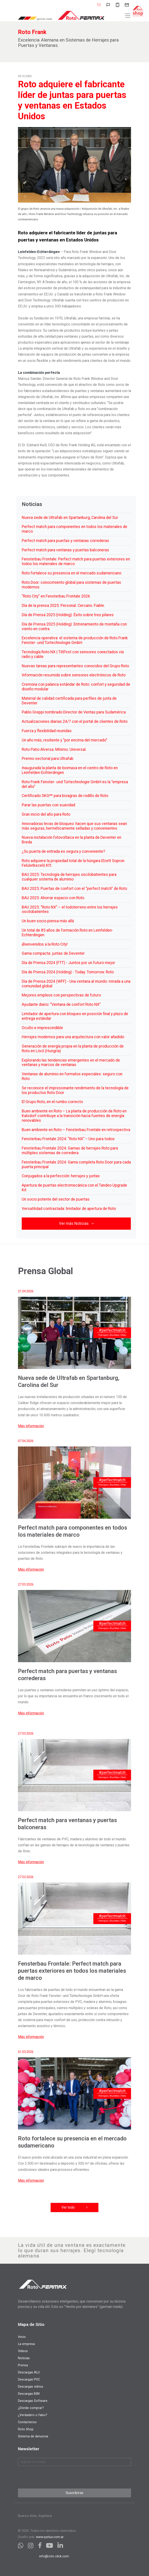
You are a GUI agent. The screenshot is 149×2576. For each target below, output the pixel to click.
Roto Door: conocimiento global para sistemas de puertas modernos (71, 584)
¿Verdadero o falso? (32, 2415)
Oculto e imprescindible (42, 1028)
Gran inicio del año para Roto (46, 814)
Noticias (24, 2358)
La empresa (26, 2344)
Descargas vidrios (30, 2387)
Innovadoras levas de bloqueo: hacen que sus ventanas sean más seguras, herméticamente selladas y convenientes (74, 826)
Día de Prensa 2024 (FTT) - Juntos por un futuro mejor (68, 962)
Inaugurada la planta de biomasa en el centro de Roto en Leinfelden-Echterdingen (70, 770)
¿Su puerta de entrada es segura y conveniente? (63, 851)
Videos (23, 2351)
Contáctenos (27, 2422)
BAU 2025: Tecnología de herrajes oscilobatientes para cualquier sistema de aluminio (69, 876)
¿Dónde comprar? (31, 2408)
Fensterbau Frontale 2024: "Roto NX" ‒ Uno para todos (68, 1139)
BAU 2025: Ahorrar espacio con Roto (53, 898)
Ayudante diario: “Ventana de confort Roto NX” (61, 1004)
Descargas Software (32, 2401)
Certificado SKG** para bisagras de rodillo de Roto (65, 795)
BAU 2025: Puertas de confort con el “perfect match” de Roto (74, 888)
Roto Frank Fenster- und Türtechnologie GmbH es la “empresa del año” (75, 784)
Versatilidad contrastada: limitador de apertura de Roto (69, 1208)
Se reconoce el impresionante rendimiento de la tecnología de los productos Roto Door (75, 1090)
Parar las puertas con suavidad (48, 805)
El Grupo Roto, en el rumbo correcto (52, 1102)
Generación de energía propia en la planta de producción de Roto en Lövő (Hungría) (73, 1048)
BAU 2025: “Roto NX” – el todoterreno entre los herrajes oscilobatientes (70, 909)
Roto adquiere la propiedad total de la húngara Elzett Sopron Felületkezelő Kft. (73, 863)
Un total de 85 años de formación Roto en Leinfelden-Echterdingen (67, 932)
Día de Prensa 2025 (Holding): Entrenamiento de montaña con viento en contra (74, 626)
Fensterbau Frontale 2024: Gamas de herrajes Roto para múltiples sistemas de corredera (70, 1150)
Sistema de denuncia (33, 2436)
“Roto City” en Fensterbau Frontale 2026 (56, 596)
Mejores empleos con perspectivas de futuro (61, 995)
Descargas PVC (29, 2379)
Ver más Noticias (76, 1223)
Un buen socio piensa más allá (48, 921)
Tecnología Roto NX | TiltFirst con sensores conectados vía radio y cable (73, 654)
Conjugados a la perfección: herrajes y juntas (61, 1176)
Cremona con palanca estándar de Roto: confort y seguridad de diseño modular (76, 686)
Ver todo (74, 2207)
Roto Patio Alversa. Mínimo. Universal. (54, 749)
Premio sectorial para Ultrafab (47, 758)
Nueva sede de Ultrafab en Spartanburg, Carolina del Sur (70, 517)
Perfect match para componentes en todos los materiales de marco (74, 529)
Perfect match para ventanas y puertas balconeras (65, 550)
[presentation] (46, 2476)
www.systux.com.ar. (50, 2537)
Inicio (22, 2337)
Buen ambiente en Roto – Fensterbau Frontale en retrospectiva (76, 1130)
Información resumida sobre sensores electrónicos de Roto (73, 675)
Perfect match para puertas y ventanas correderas (65, 540)
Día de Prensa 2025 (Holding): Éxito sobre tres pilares (68, 615)
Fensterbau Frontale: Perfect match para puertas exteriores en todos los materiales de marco (76, 561)
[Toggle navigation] (127, 15)
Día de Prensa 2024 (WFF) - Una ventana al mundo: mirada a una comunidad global (76, 983)
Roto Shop (25, 2429)
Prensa (23, 2365)
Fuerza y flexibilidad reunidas (47, 731)
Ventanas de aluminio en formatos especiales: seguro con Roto (72, 1076)
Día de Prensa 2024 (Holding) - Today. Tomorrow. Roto (68, 972)
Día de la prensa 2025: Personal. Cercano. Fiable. (63, 605)
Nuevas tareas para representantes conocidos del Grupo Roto (75, 666)
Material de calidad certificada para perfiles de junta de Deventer (69, 700)
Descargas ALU (29, 2372)
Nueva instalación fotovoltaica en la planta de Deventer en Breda (71, 839)
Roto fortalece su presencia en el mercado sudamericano (71, 573)
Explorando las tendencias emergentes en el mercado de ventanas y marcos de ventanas (71, 1062)
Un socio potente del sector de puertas (56, 1199)
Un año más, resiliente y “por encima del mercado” (64, 740)
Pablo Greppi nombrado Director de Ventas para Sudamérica (74, 712)
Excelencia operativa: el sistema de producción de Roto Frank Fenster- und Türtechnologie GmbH (75, 640)
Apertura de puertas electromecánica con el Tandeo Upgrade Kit (74, 1187)
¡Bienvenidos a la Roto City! (45, 944)
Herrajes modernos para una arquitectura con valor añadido (73, 1037)
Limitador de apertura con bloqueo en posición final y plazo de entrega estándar (75, 1016)
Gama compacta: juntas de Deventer (53, 953)
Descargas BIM (28, 2394)
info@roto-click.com (54, 2556)
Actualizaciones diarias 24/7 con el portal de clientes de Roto (74, 721)
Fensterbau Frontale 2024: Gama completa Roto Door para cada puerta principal (76, 1164)
